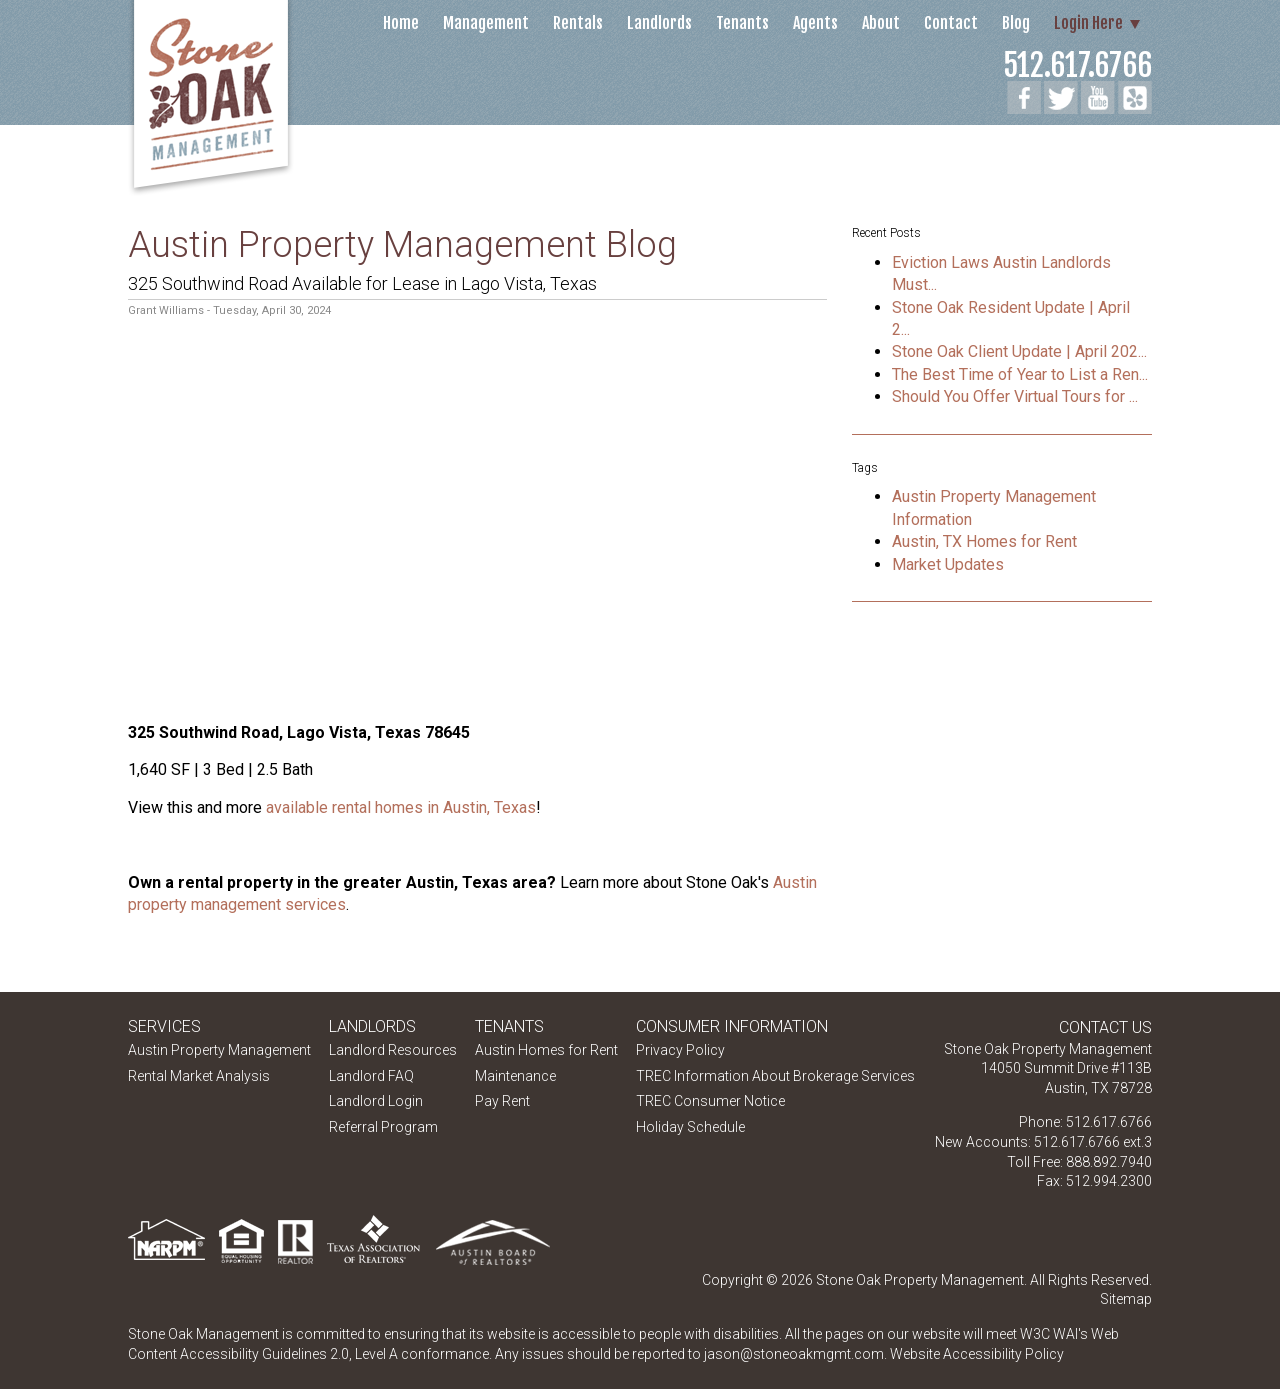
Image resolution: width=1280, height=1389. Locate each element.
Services (164, 1026)
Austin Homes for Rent (546, 1050)
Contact (951, 23)
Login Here (1088, 23)
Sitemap (1126, 1299)
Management (486, 23)
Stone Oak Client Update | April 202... (1019, 351)
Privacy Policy (680, 1050)
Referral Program (383, 1127)
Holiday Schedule (690, 1127)
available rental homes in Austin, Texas (401, 807)
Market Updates (948, 564)
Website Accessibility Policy (977, 1354)
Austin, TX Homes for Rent (984, 541)
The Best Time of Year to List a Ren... (1020, 374)
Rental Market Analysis (199, 1076)
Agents (815, 23)
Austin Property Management (219, 1050)
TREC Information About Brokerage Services (775, 1076)
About (881, 23)
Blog (1016, 23)
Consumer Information (732, 1026)
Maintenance (515, 1076)
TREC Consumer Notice (710, 1101)
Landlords (659, 23)
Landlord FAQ (371, 1076)
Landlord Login (376, 1101)
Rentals (578, 23)
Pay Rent (502, 1101)
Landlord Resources (393, 1050)
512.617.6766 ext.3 (1093, 1142)
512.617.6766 (1077, 65)
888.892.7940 (1109, 1162)
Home (401, 23)
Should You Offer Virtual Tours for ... (1015, 396)
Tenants (742, 23)
